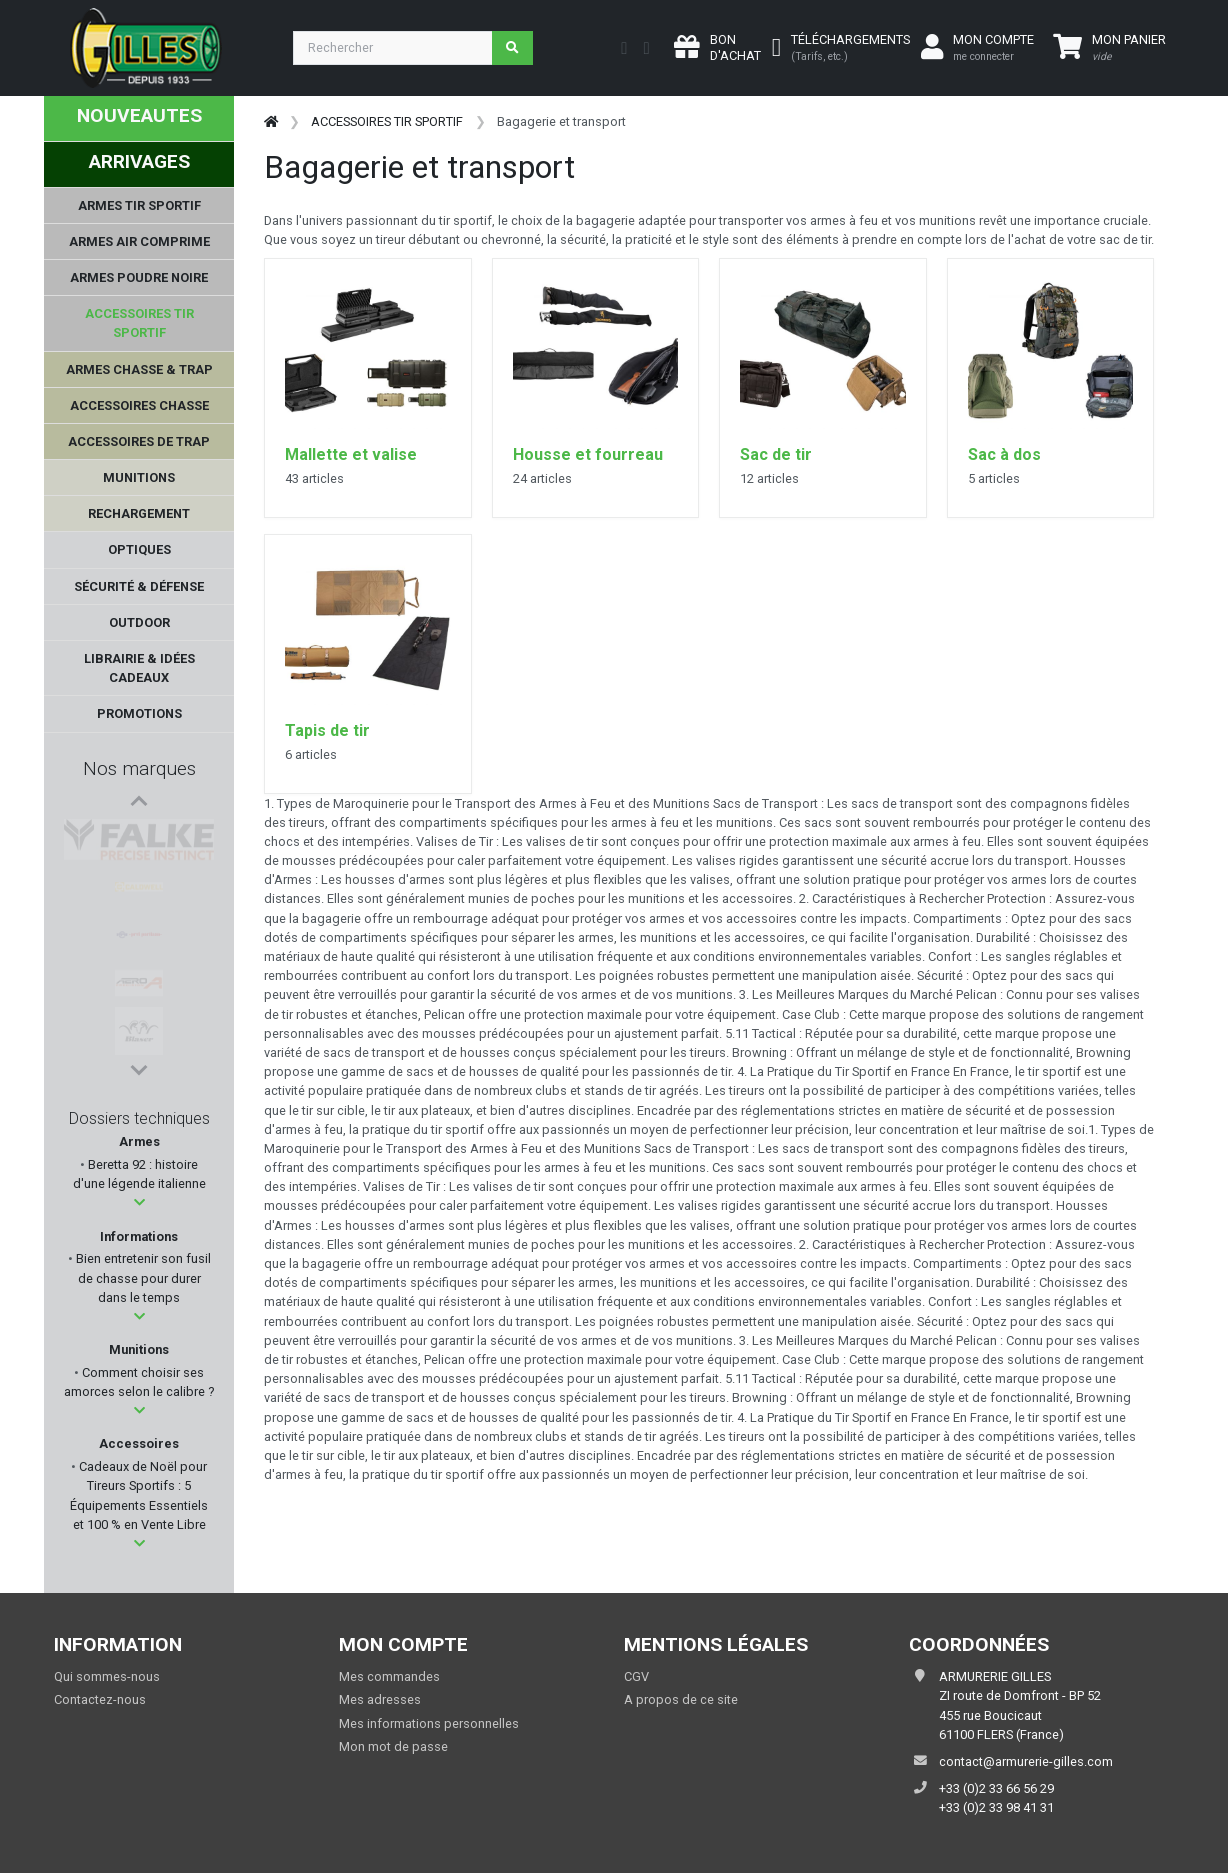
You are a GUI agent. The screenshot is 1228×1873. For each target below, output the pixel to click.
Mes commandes (389, 1676)
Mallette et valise (351, 454)
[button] (139, 1202)
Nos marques (139, 768)
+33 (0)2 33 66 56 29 (996, 1788)
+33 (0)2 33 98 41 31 (996, 1807)
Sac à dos (1004, 454)
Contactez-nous (100, 1699)
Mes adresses (380, 1699)
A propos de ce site (681, 1699)
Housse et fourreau (588, 454)
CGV (636, 1676)
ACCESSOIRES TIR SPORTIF (387, 121)
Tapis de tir (327, 730)
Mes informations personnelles (429, 1723)
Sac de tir (776, 454)
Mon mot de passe (393, 1746)
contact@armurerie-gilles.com (1026, 1761)
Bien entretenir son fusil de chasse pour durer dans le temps (142, 1277)
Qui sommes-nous (107, 1676)
